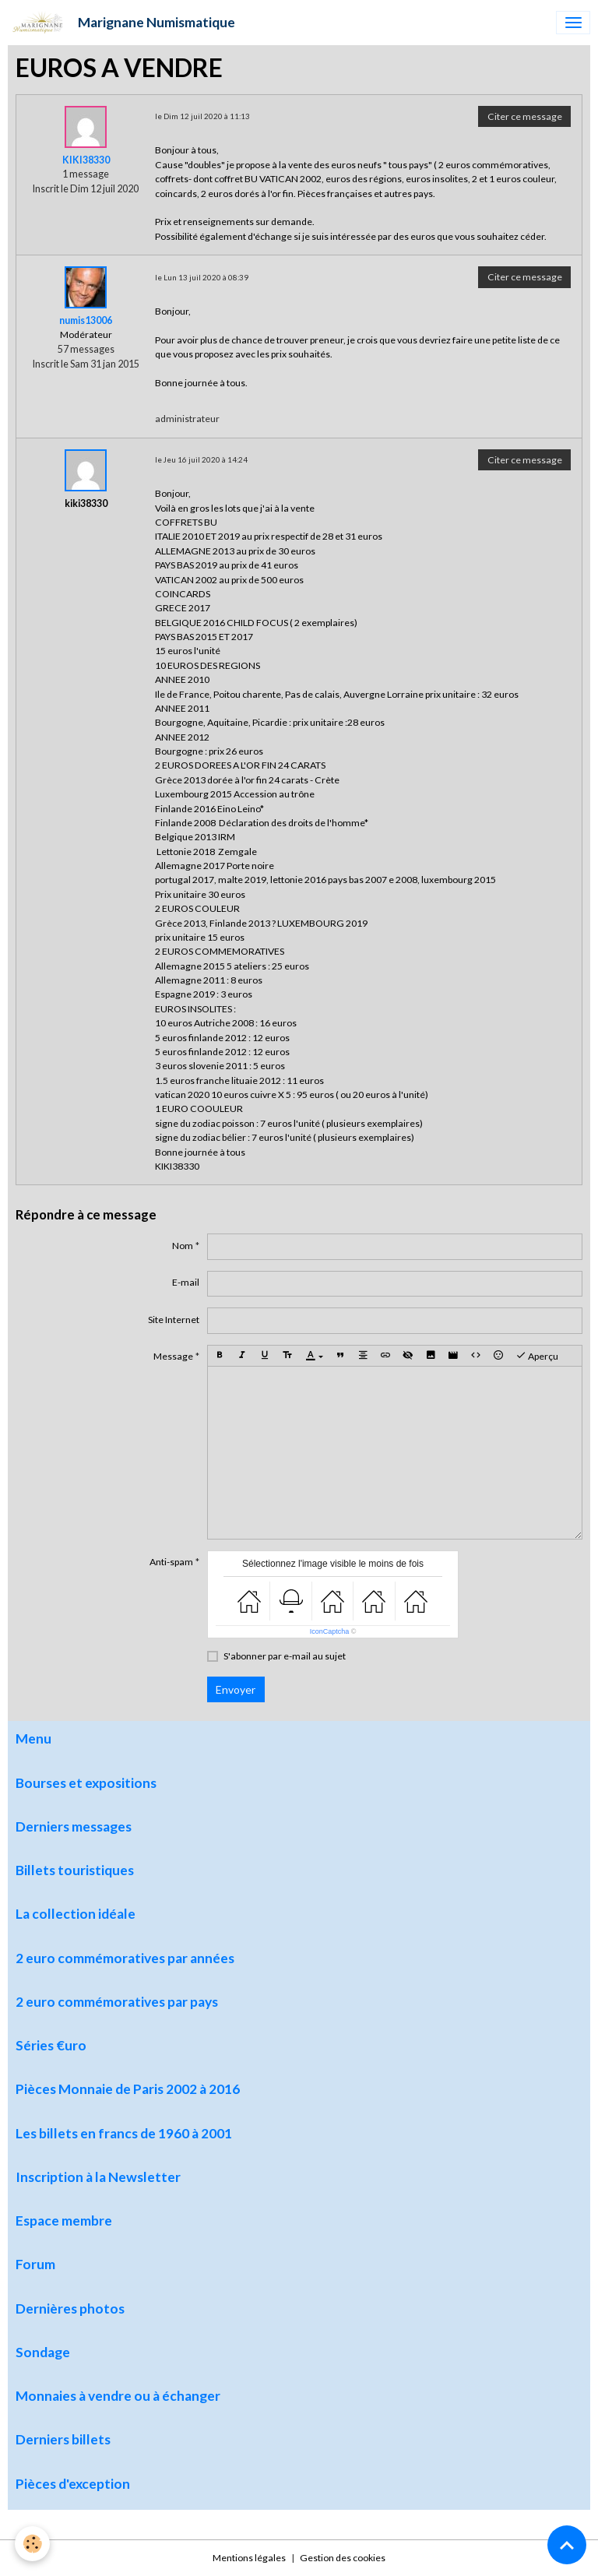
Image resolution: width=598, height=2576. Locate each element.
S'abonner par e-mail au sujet (284, 1656)
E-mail (185, 1282)
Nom (182, 1245)
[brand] (121, 22)
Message (173, 1356)
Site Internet (173, 1319)
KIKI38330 (86, 160)
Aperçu (536, 1356)
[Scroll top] (566, 2544)
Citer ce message (524, 116)
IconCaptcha (330, 1631)
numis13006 (85, 320)
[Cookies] (33, 2543)
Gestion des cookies (342, 2558)
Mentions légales (249, 2558)
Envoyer (235, 1689)
